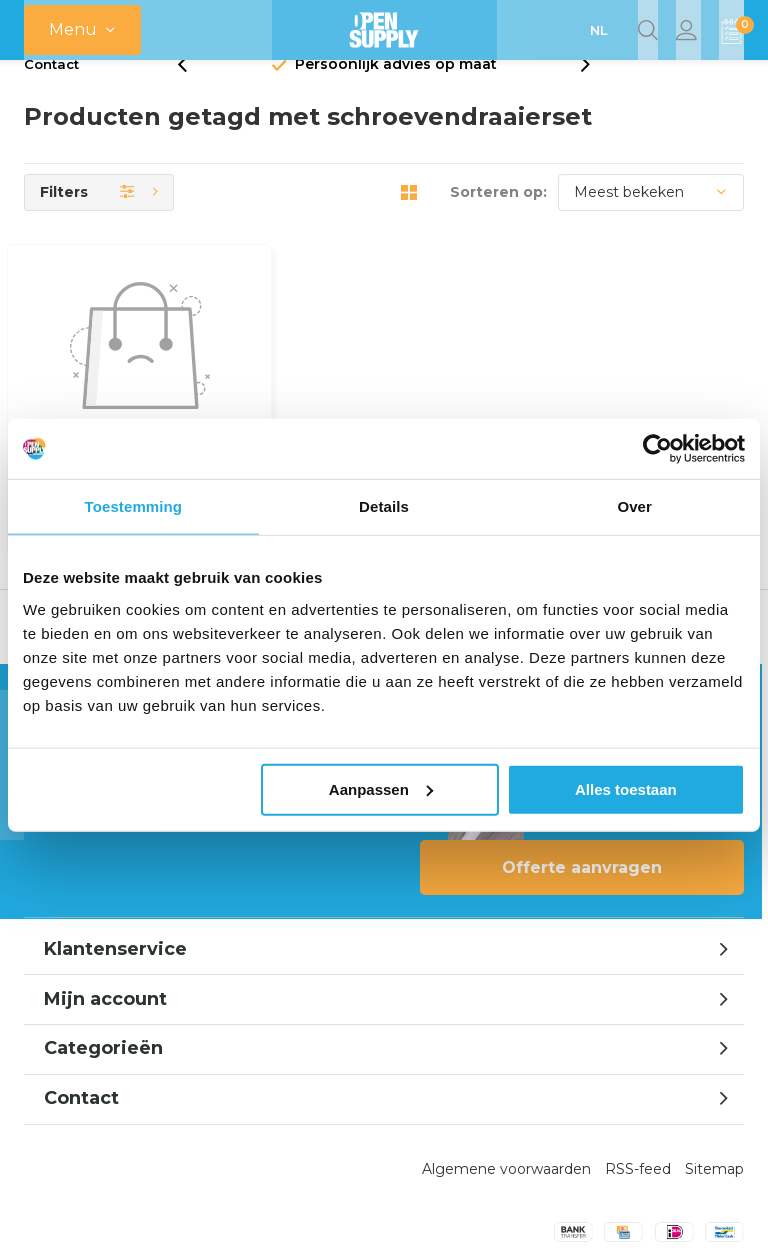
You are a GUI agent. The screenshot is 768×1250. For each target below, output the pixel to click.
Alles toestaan (626, 788)
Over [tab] (634, 506)
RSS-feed (638, 1080)
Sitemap (714, 1080)
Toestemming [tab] (134, 506)
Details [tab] (384, 506)
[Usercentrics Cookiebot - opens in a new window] (657, 449)
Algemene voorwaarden (506, 1080)
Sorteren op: (498, 222)
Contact (51, 94)
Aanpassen (381, 788)
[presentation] (193, 94)
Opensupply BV (491, 1212)
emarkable (387, 1212)
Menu (73, 29)
